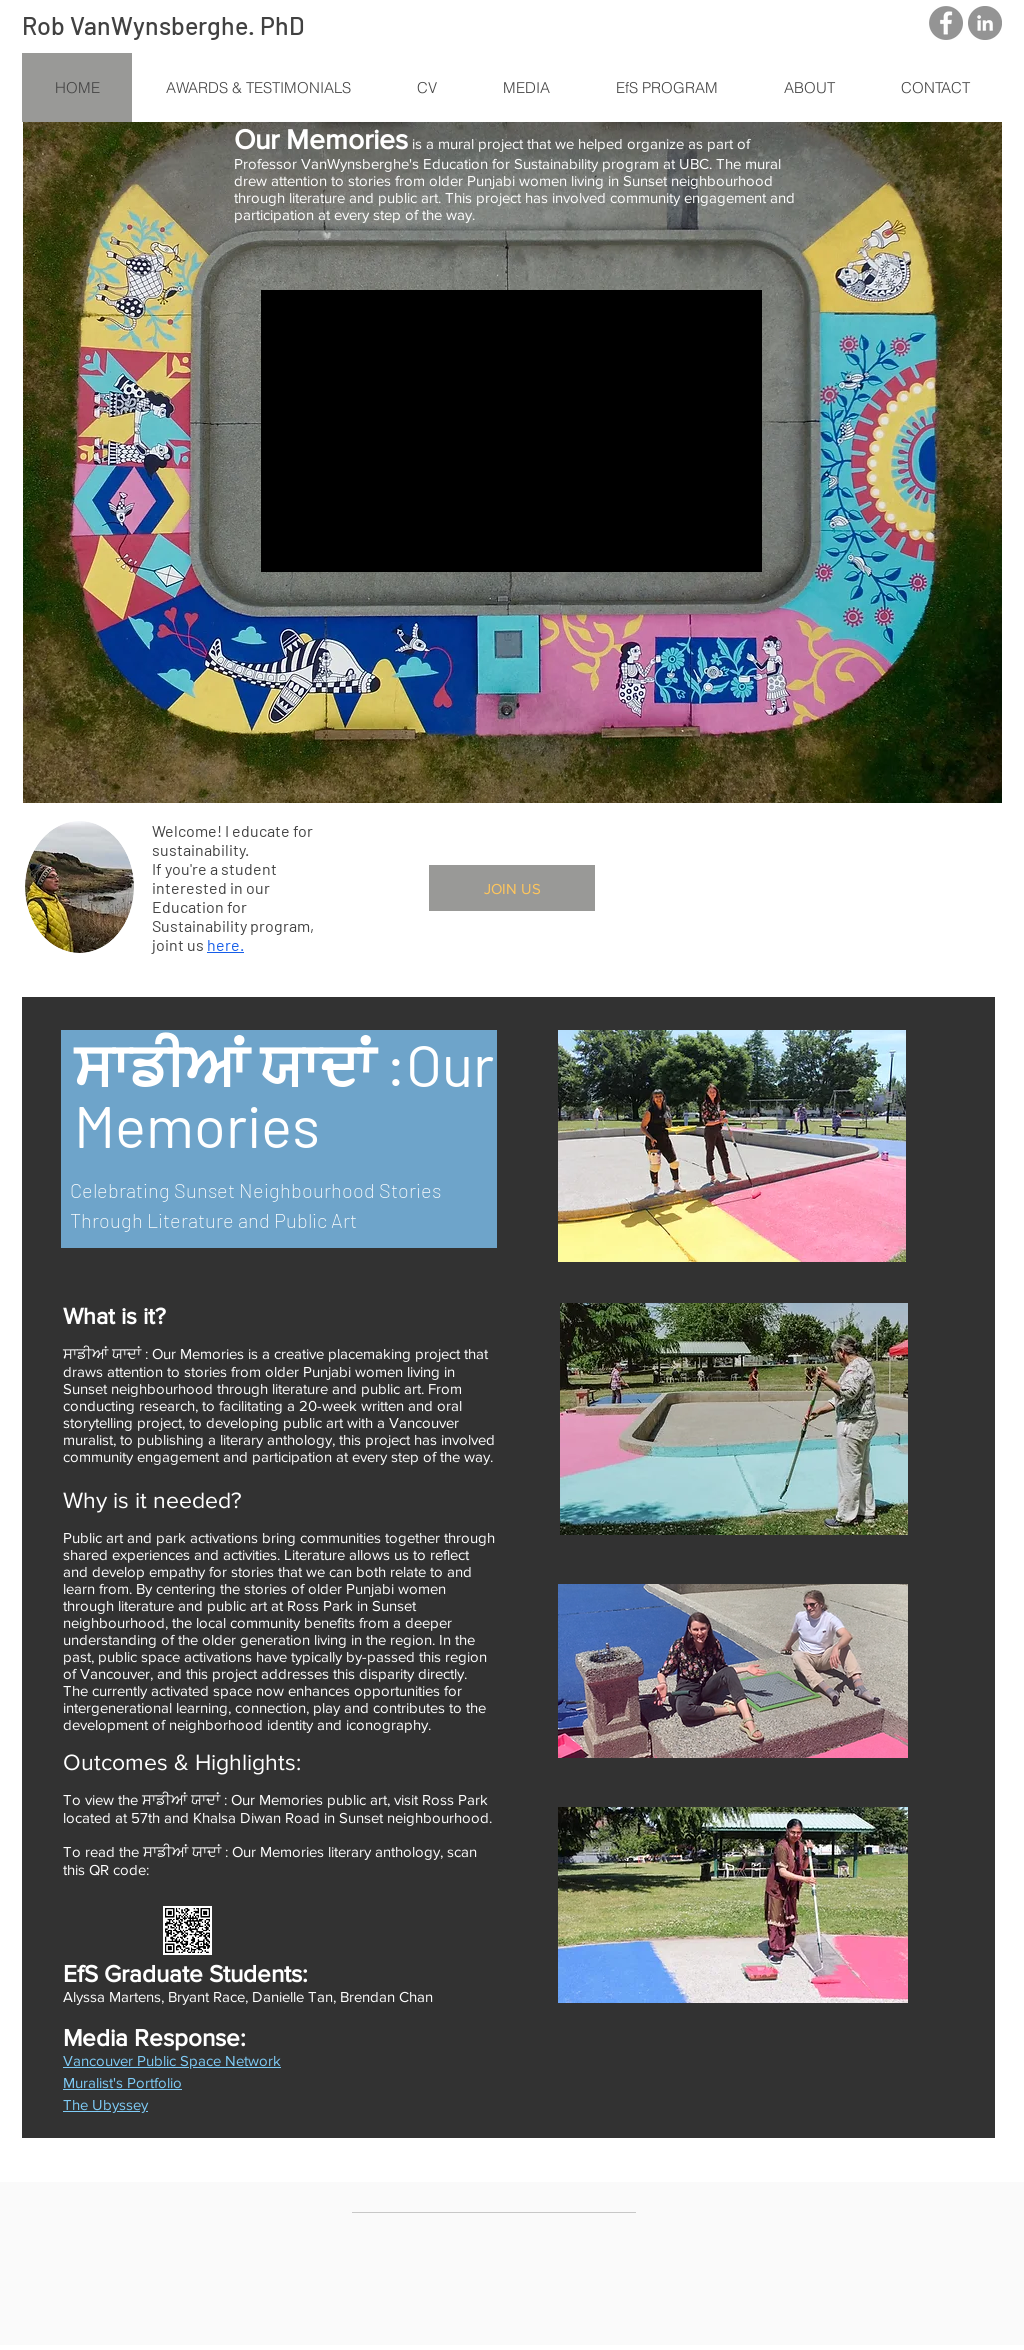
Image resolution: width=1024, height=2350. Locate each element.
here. (225, 944)
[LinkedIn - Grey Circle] (985, 23)
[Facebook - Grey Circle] (946, 23)
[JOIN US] (512, 888)
